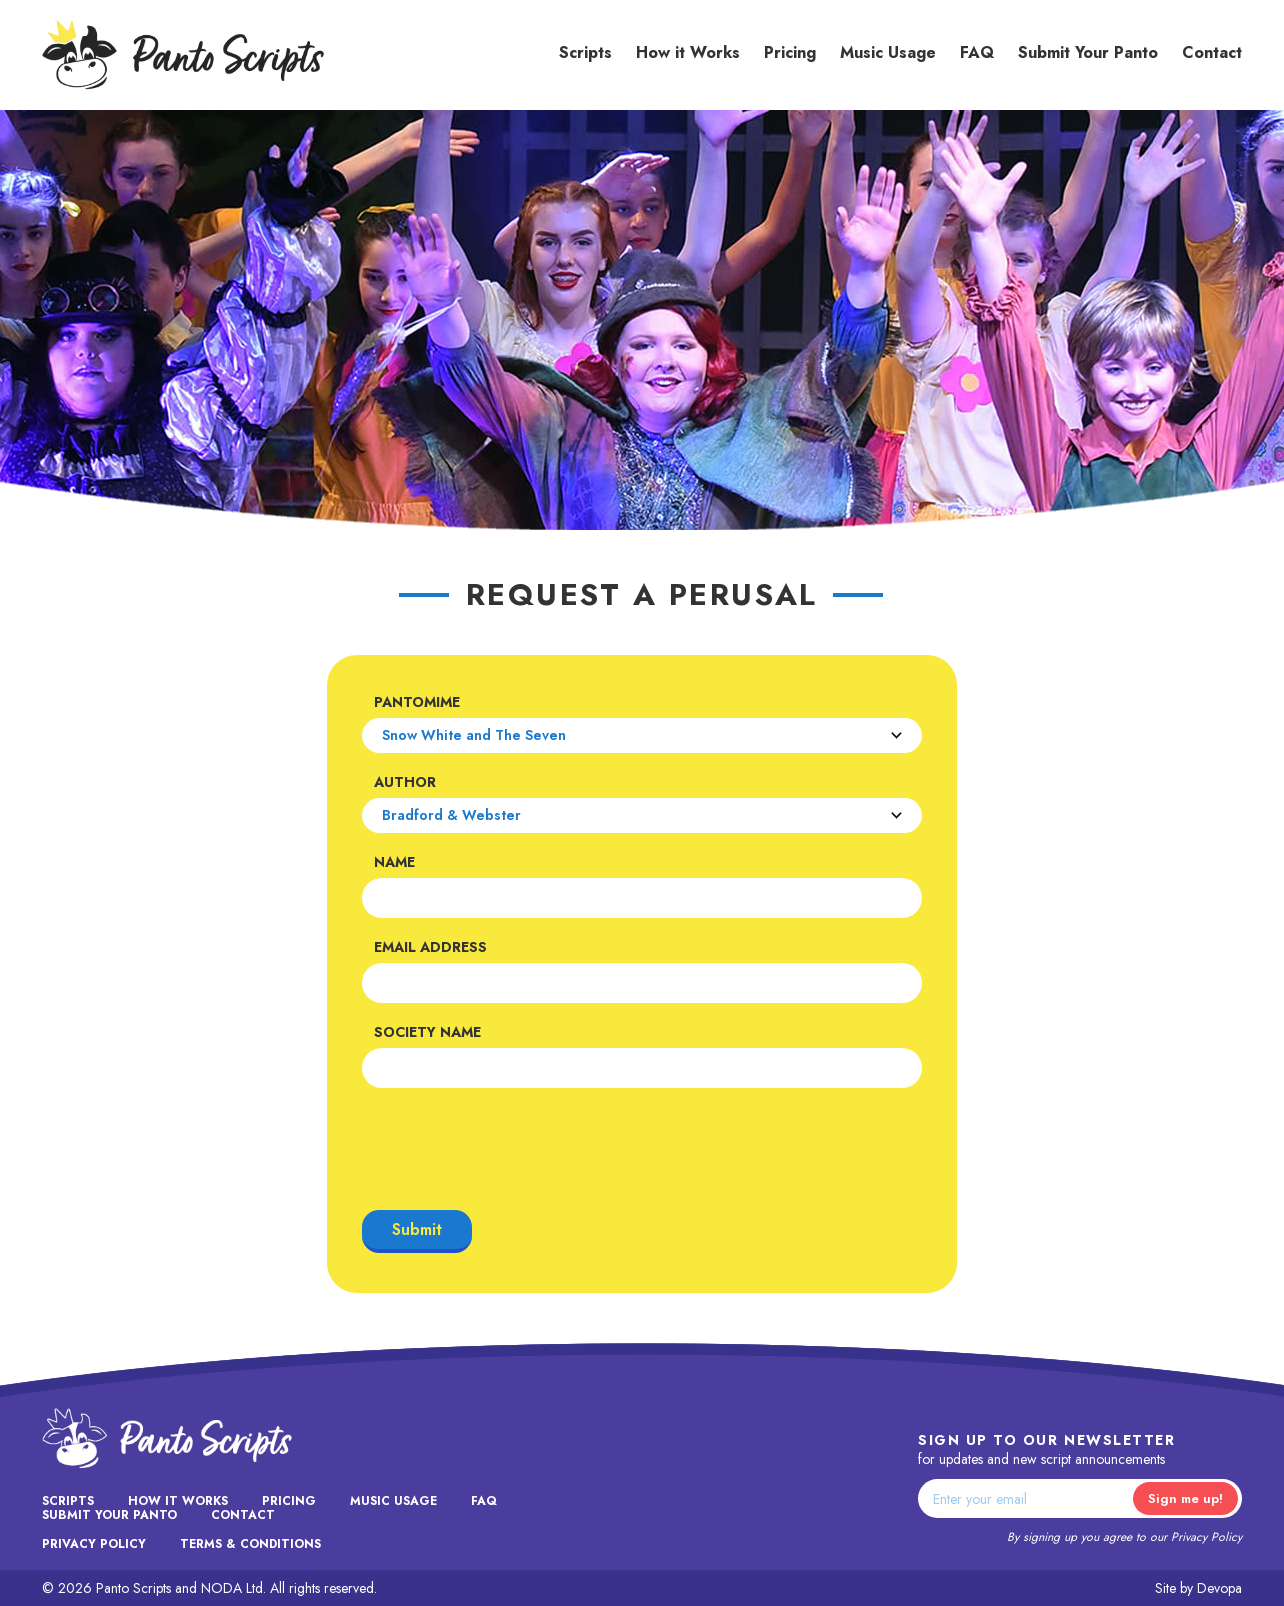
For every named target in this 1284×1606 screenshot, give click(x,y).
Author (405, 782)
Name (394, 862)
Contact (1212, 52)
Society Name (427, 1032)
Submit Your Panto (1088, 52)
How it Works (688, 52)
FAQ (977, 52)
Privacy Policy (1206, 1537)
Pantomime (417, 702)
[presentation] (514, 1149)
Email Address (430, 947)
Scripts (585, 52)
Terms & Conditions (250, 1544)
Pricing (790, 52)
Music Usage (888, 52)
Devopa (1219, 1588)
